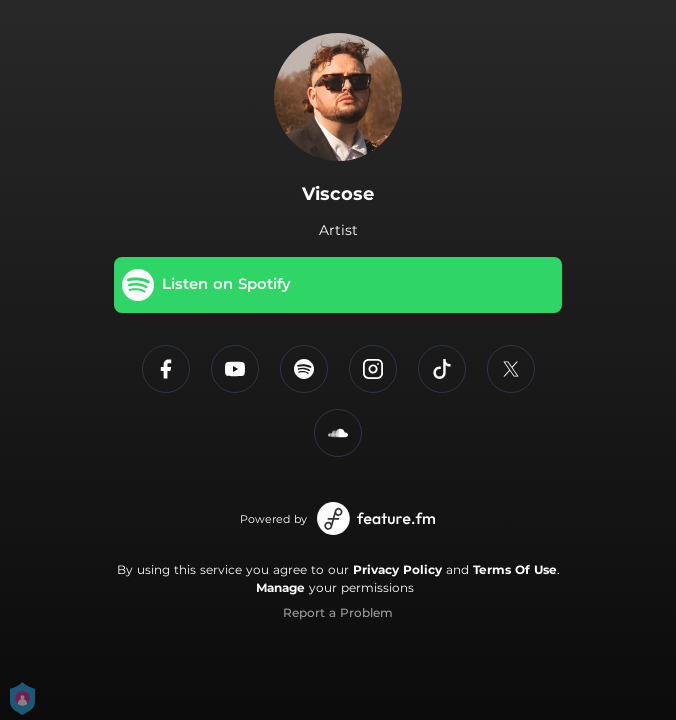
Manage (280, 587)
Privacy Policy (397, 569)
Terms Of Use (515, 569)
